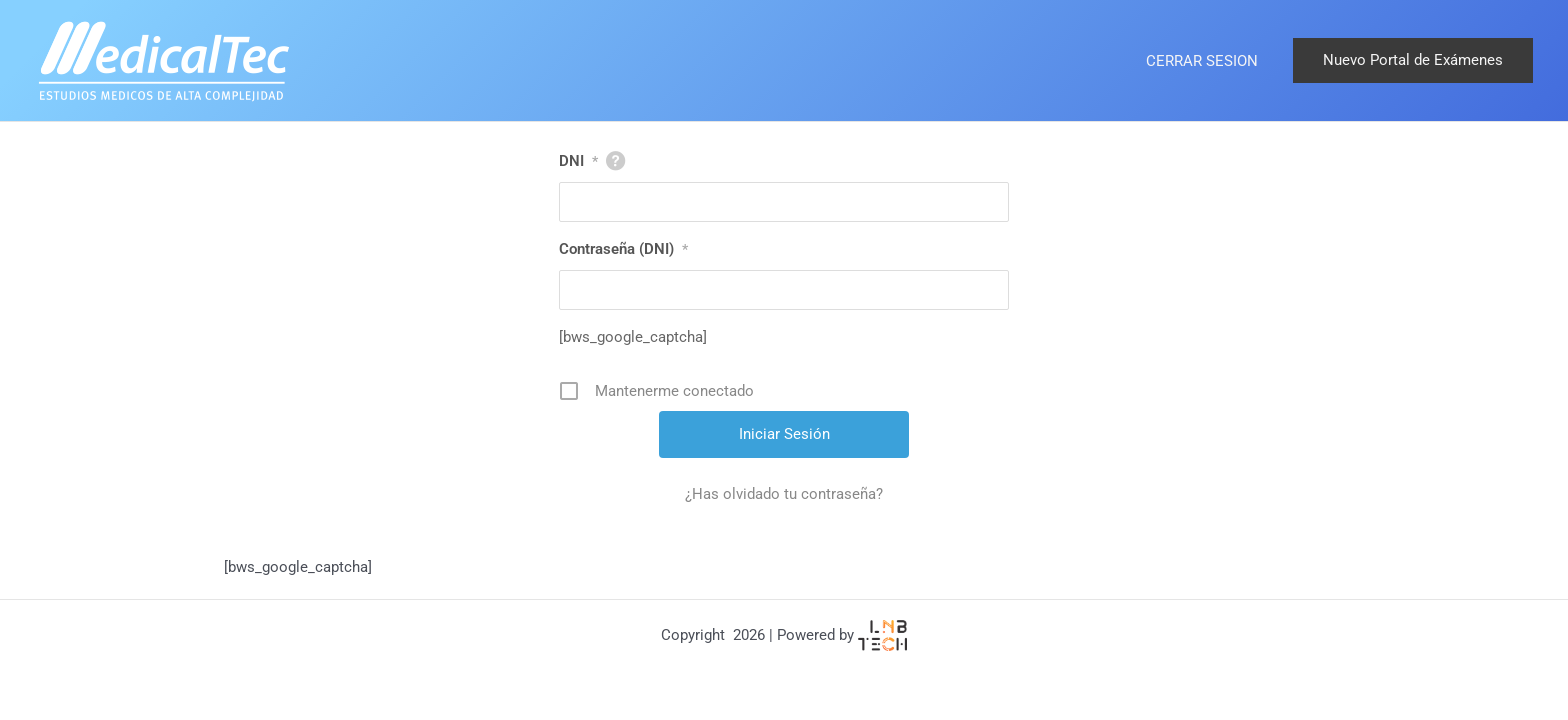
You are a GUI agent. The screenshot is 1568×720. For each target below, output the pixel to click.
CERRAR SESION (1202, 61)
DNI (578, 161)
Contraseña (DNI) (623, 249)
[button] (1413, 60)
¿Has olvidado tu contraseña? (784, 494)
